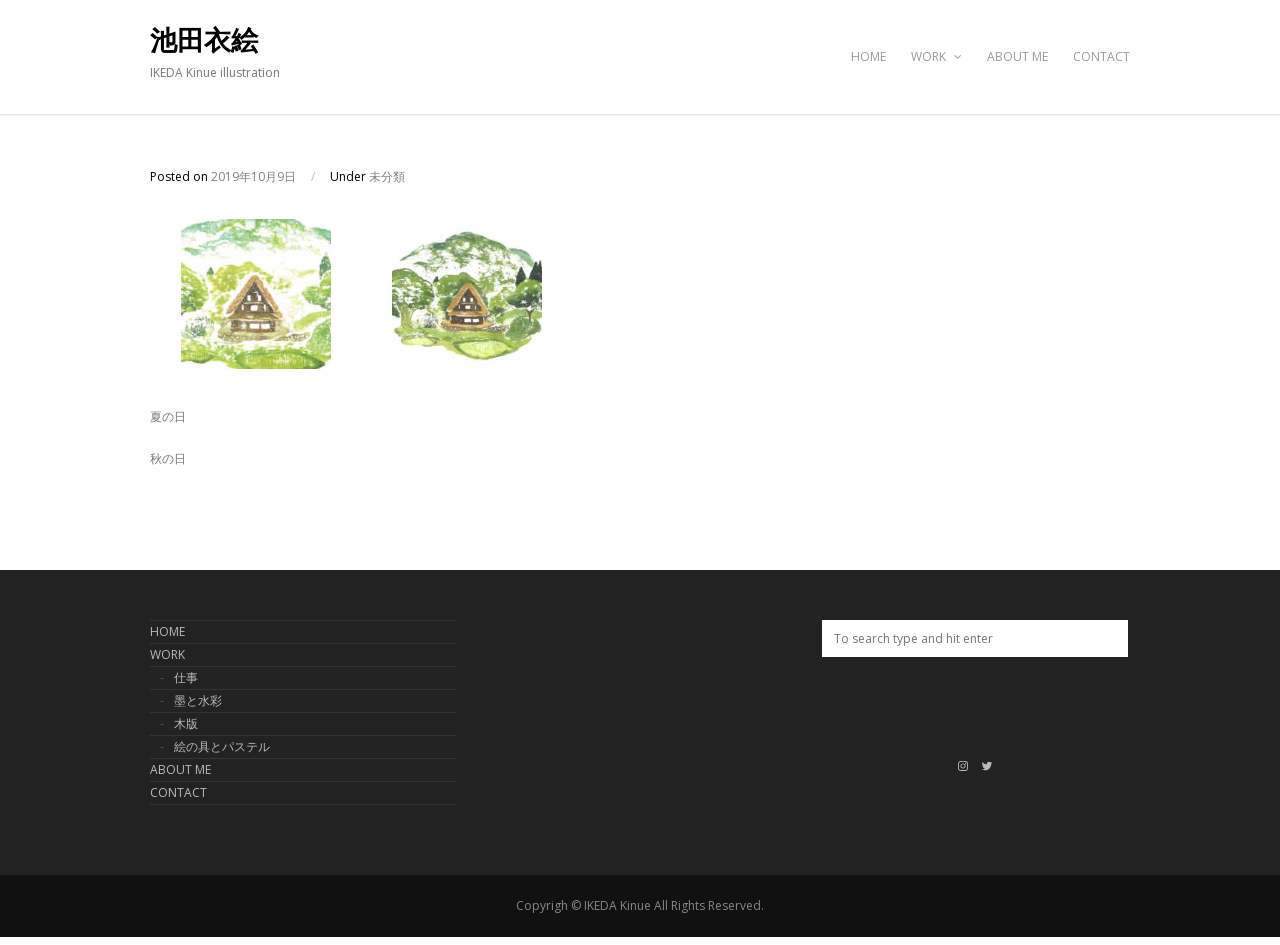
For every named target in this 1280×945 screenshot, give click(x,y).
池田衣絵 (204, 41)
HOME (868, 56)
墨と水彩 (198, 700)
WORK (936, 56)
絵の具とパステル (222, 746)
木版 (186, 723)
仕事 (186, 677)
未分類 (387, 176)
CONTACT (1101, 56)
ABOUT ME (1017, 56)
